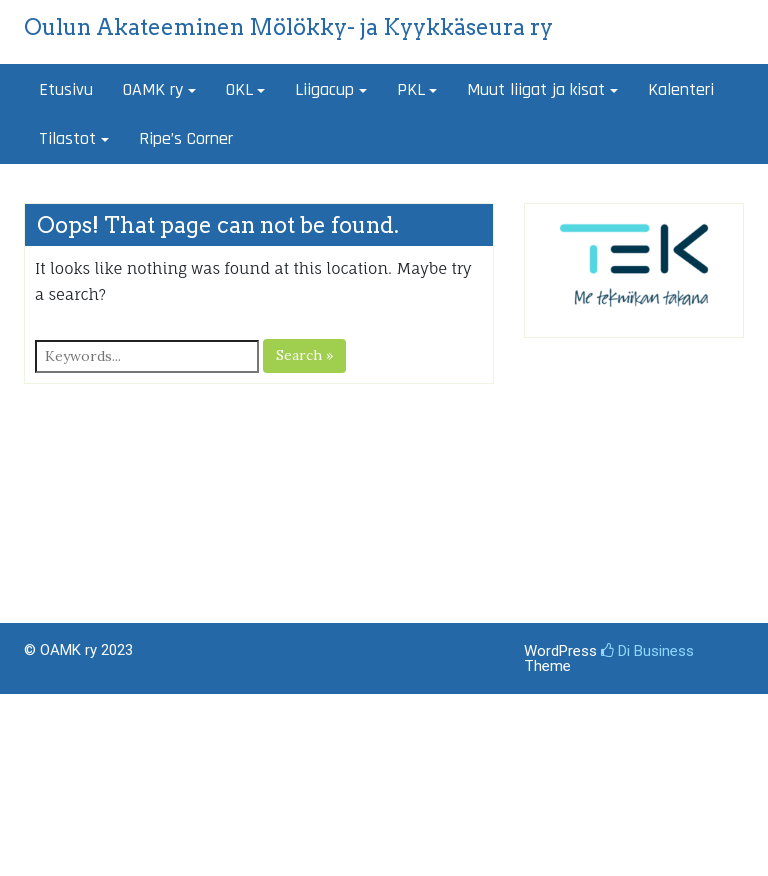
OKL (239, 89)
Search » (304, 355)
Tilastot (67, 138)
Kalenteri (681, 89)
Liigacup (324, 89)
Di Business (647, 651)
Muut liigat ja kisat (536, 89)
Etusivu (66, 89)
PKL (411, 89)
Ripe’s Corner (186, 138)
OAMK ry (153, 89)
